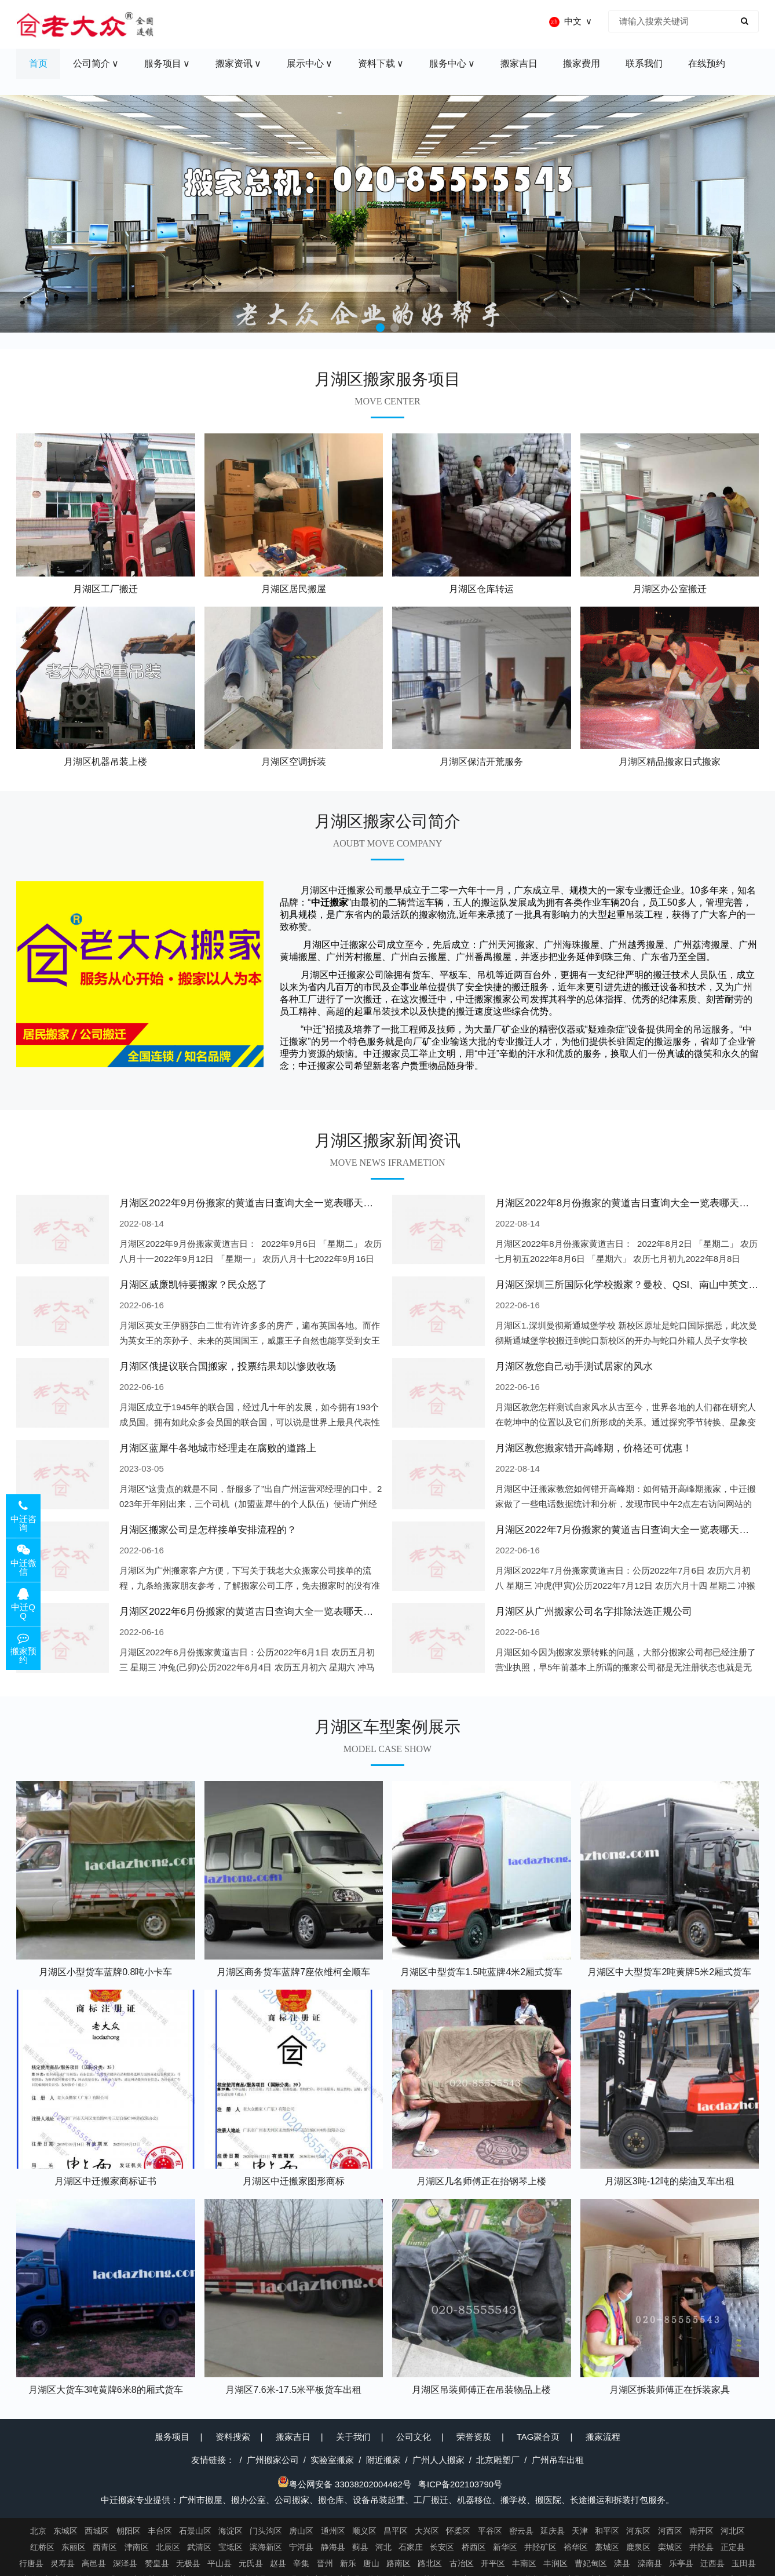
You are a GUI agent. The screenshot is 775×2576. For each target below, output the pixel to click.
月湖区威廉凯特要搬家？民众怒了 (193, 1284)
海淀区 (230, 2530)
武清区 (199, 2547)
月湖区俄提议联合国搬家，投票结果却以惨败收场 (227, 1366)
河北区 (733, 2530)
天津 (580, 2530)
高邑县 (94, 2563)
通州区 (333, 2530)
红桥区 (42, 2547)
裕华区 (576, 2547)
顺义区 (364, 2530)
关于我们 (353, 2437)
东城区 (65, 2530)
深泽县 (125, 2563)
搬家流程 (603, 2437)
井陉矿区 (540, 2547)
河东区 (638, 2530)
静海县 (333, 2547)
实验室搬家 (332, 2460)
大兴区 (427, 2530)
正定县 (733, 2547)
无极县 (188, 2563)
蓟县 (360, 2547)
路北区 (430, 2563)
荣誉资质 (473, 2437)
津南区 (137, 2547)
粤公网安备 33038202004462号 (344, 2484)
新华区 (505, 2547)
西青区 (105, 2547)
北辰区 (168, 2547)
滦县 (622, 2563)
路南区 (398, 2563)
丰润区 (555, 2563)
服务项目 (172, 2437)
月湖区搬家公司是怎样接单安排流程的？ (208, 1529)
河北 (383, 2547)
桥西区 (474, 2547)
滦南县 (650, 2563)
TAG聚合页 (538, 2437)
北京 (38, 2530)
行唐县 (31, 2563)
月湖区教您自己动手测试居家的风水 (574, 1366)
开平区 (493, 2563)
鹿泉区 (638, 2547)
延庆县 (552, 2530)
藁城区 (607, 2547)
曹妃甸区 (591, 2563)
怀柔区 (458, 2530)
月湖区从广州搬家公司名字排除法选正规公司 (593, 1611)
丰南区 (524, 2563)
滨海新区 (266, 2547)
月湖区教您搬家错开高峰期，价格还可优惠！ (593, 1448)
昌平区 (395, 2530)
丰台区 (160, 2530)
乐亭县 (681, 2563)
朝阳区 (128, 2530)
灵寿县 (62, 2563)
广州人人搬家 (438, 2460)
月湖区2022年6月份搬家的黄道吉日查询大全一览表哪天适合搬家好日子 (275, 1611)
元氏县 (251, 2563)
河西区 (670, 2530)
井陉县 (701, 2547)
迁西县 (712, 2563)
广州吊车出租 (558, 2460)
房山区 (301, 2530)
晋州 (325, 2563)
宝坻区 (230, 2547)
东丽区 (73, 2547)
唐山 (371, 2563)
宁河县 (301, 2547)
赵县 (278, 2563)
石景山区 (195, 2530)
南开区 (701, 2530)
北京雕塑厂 (498, 2460)
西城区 (97, 2530)
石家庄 (411, 2547)
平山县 (219, 2563)
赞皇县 (157, 2563)
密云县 (521, 2530)
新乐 (348, 2563)
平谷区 (490, 2530)
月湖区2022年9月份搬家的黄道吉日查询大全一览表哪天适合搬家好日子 (275, 1203)
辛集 (301, 2563)
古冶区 (461, 2563)
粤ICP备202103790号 (460, 2484)
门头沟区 (266, 2530)
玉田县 (744, 2563)
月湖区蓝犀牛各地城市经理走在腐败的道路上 (217, 1448)
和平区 (607, 2530)
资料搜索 (232, 2437)
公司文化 (413, 2437)
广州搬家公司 (273, 2460)
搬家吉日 (293, 2437)
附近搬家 (383, 2460)
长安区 (442, 2547)
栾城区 (670, 2547)
